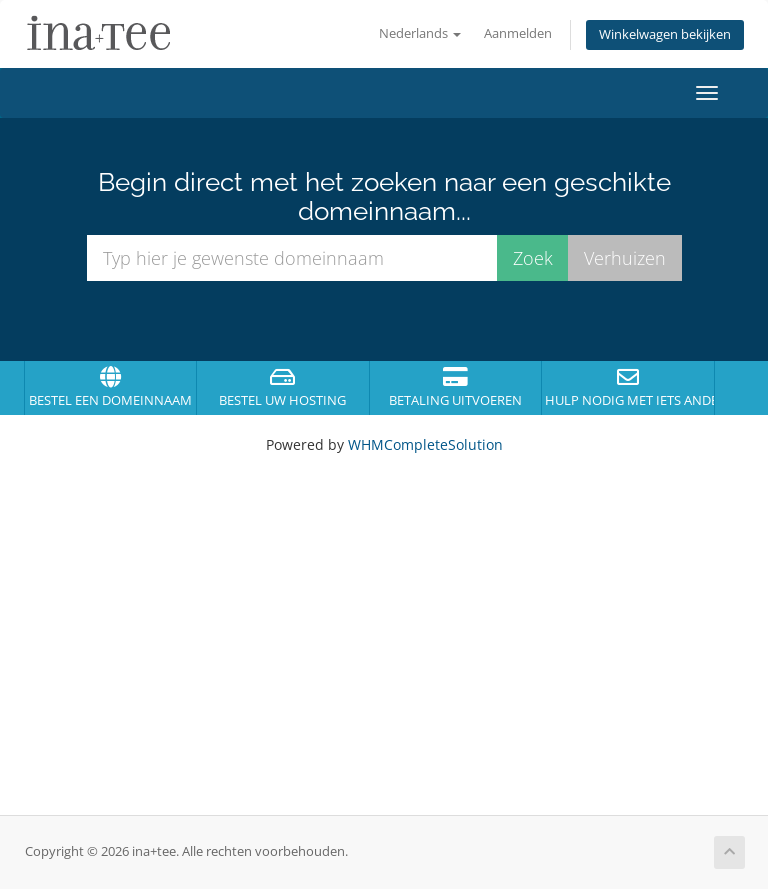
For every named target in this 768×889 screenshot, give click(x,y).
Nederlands (420, 33)
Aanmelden (518, 33)
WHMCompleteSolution (425, 444)
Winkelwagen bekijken (665, 34)
